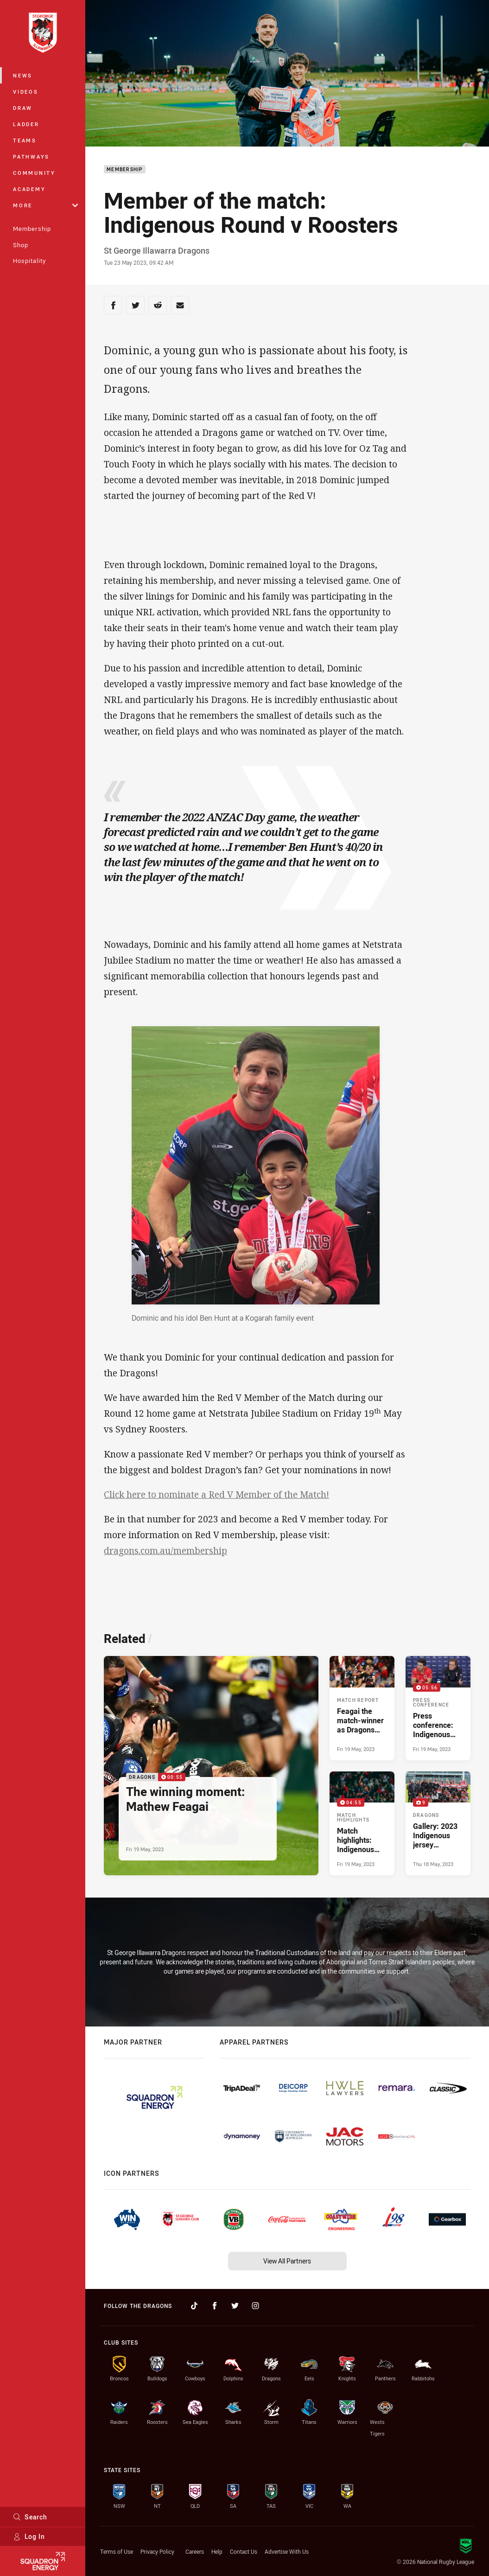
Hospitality (29, 260)
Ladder (26, 124)
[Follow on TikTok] (194, 2305)
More (45, 205)
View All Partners (287, 2260)
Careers (194, 2551)
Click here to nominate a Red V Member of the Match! (216, 1495)
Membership (32, 228)
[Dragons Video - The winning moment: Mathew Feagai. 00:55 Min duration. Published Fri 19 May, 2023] (211, 1765)
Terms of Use (116, 2551)
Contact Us (243, 2551)
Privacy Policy (157, 2551)
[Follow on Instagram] (255, 2305)
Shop (20, 245)
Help (216, 2551)
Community (34, 172)
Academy (29, 188)
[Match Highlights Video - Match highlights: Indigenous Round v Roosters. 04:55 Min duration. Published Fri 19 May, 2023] (362, 1823)
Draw (22, 107)
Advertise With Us (287, 2551)
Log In (29, 2536)
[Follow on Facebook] (214, 2305)
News (22, 75)
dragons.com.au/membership (165, 1551)
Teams (25, 140)
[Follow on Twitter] (235, 2305)
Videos (25, 91)
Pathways (31, 156)
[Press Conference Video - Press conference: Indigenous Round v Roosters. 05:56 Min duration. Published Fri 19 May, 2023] (438, 1708)
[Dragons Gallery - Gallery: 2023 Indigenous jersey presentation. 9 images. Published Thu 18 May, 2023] (438, 1823)
